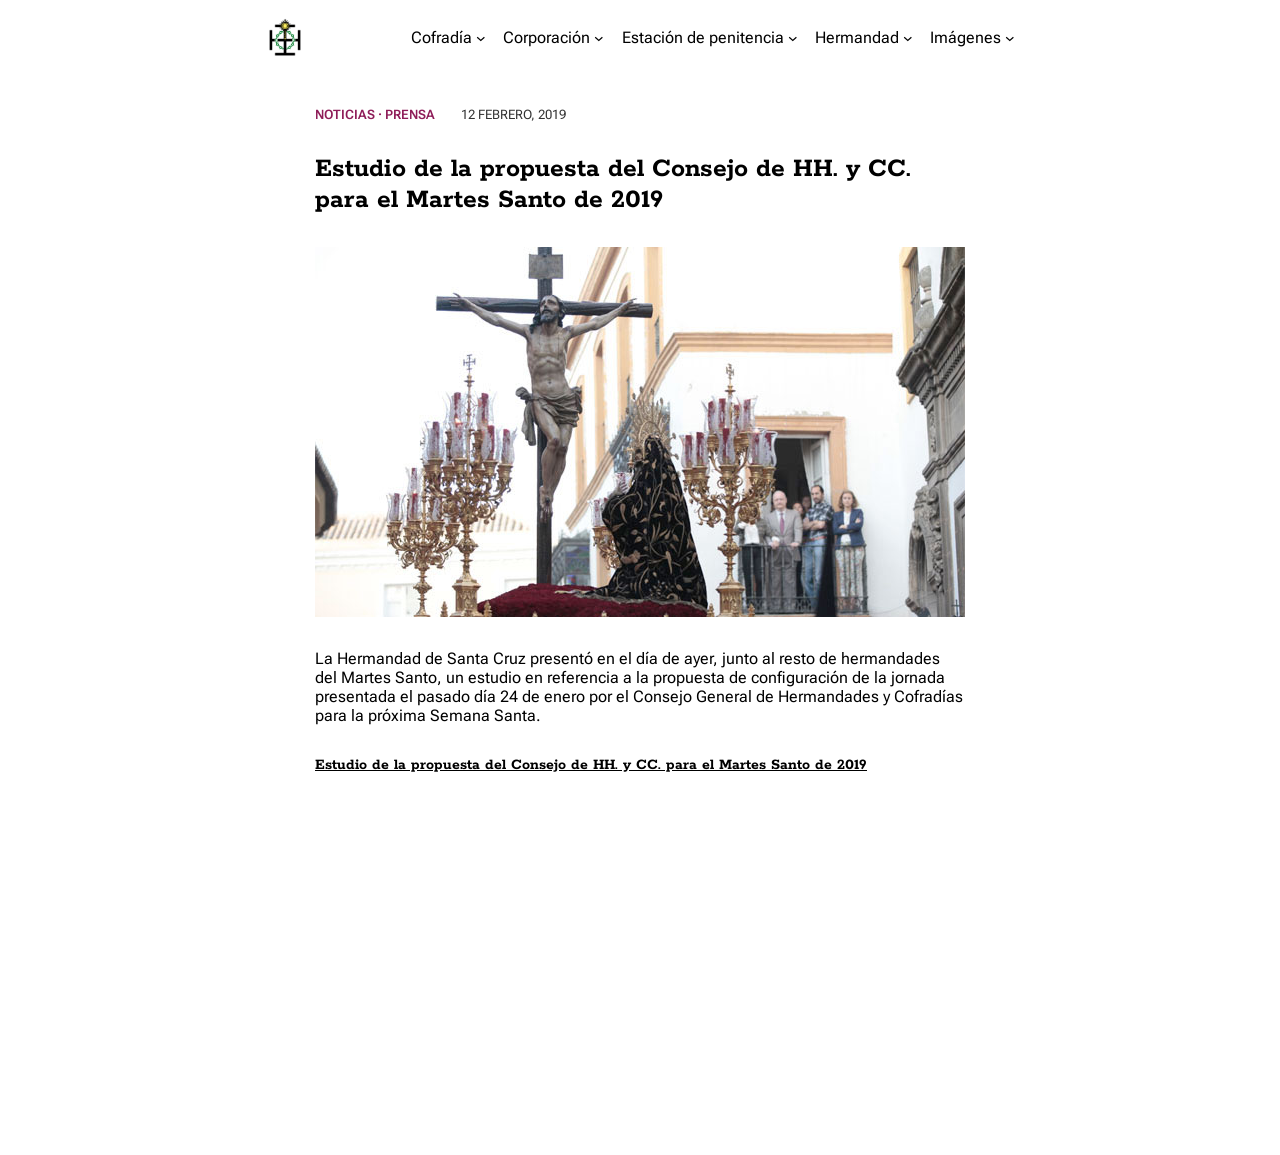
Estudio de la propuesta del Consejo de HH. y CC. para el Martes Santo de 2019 (591, 765)
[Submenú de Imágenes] (1010, 38)
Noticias (345, 114)
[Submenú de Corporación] (599, 38)
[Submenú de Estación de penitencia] (793, 38)
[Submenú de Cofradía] (481, 38)
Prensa (410, 114)
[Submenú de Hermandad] (908, 38)
